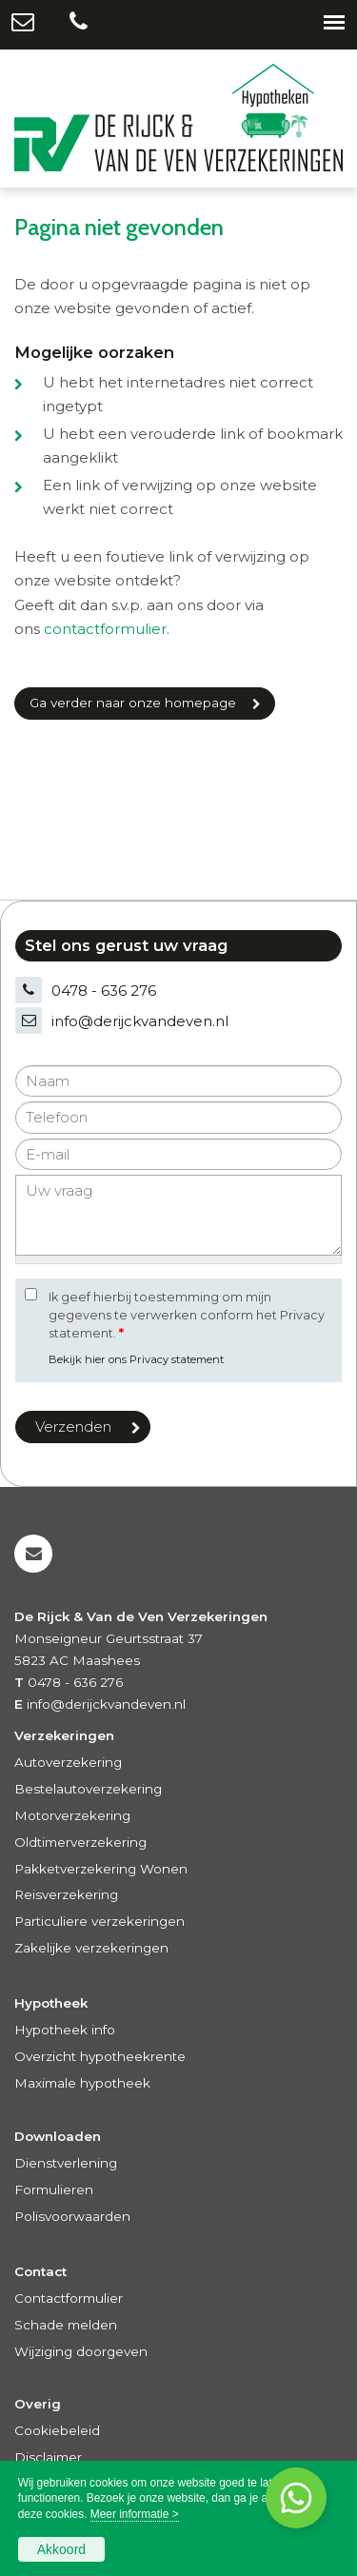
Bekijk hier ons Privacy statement (136, 1359)
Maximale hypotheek (82, 2083)
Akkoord (61, 2549)
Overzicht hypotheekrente (100, 2056)
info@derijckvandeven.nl (139, 1021)
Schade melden (65, 2324)
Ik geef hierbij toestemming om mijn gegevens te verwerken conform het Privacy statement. (187, 1315)
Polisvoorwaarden (72, 2216)
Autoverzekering (68, 1762)
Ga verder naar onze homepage (133, 702)
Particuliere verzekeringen (99, 1921)
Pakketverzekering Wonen (101, 1868)
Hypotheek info (64, 2029)
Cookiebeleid (57, 2430)
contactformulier (105, 629)
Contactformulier (68, 2298)
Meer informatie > (134, 2514)
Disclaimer (48, 2457)
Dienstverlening (65, 2162)
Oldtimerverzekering (80, 1842)
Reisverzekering (66, 1894)
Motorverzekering (72, 1815)
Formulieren (53, 2189)
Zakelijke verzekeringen (91, 1947)
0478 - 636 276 (103, 990)
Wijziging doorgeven (81, 2351)
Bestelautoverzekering (88, 1788)
